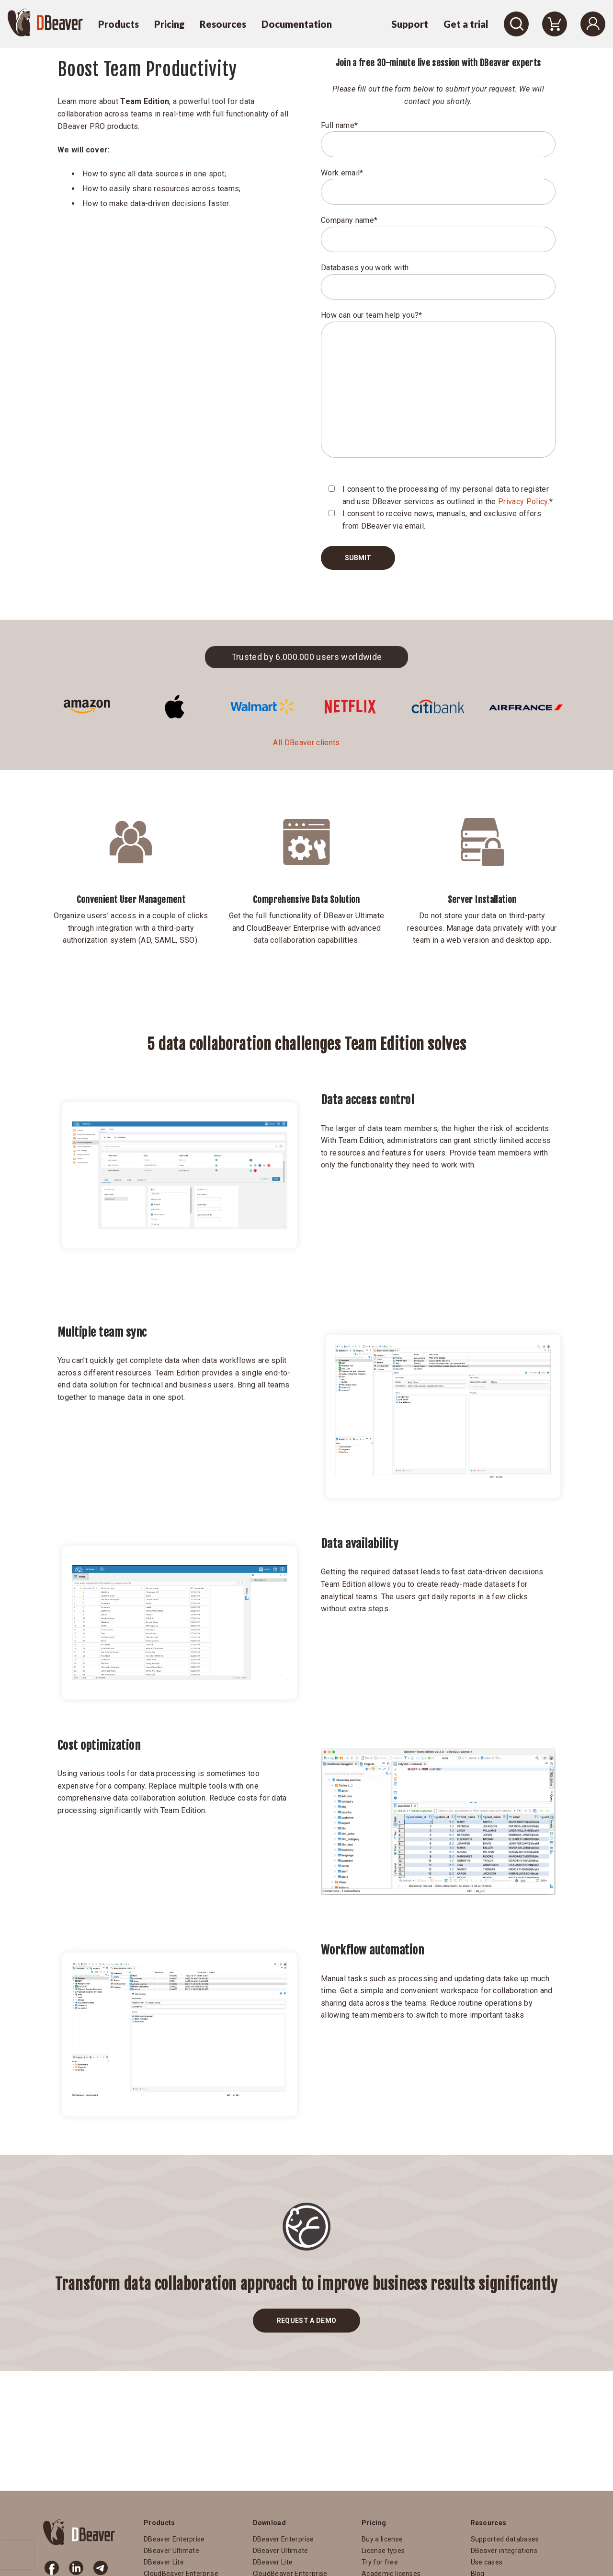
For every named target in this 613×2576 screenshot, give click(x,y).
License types (383, 2550)
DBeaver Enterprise (174, 2539)
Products (118, 24)
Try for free (380, 2562)
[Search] (516, 24)
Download (269, 2522)
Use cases (487, 2562)
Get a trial (465, 24)
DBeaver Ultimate (171, 2550)
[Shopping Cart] (554, 24)
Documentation (296, 24)
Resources (223, 24)
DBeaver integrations (504, 2550)
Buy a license (382, 2539)
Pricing (169, 24)
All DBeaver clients (306, 742)
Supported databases (505, 2539)
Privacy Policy (522, 501)
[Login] (592, 24)
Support (409, 24)
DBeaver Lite (164, 2562)
